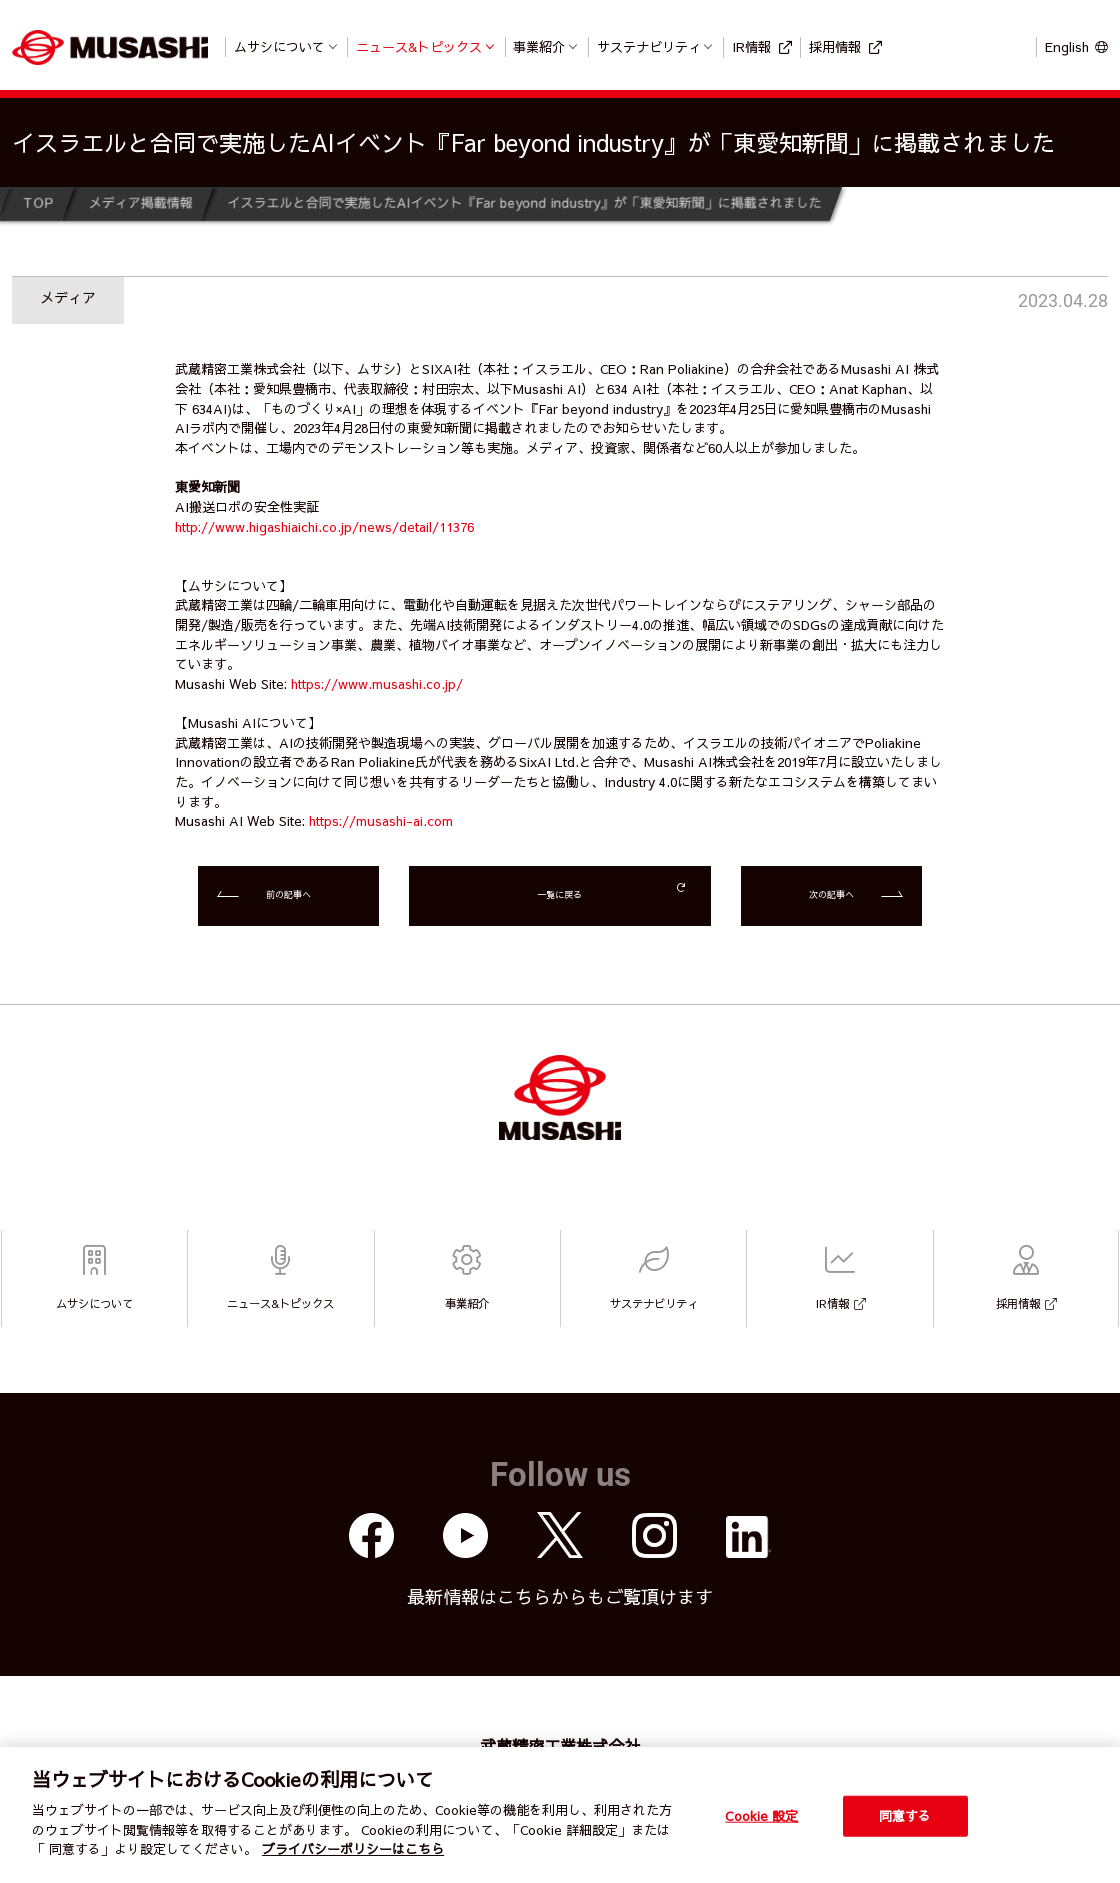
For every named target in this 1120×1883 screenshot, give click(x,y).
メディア (68, 297)
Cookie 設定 (761, 1815)
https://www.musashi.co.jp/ (377, 683)
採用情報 (835, 46)
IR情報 (751, 46)
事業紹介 (539, 46)
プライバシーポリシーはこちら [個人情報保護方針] (353, 1849)
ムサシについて (279, 46)
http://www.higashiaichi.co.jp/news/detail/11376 (324, 526)
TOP (38, 202)
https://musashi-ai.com (381, 820)
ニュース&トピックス (419, 46)
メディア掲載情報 (140, 202)
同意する (905, 1815)
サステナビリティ (649, 46)
